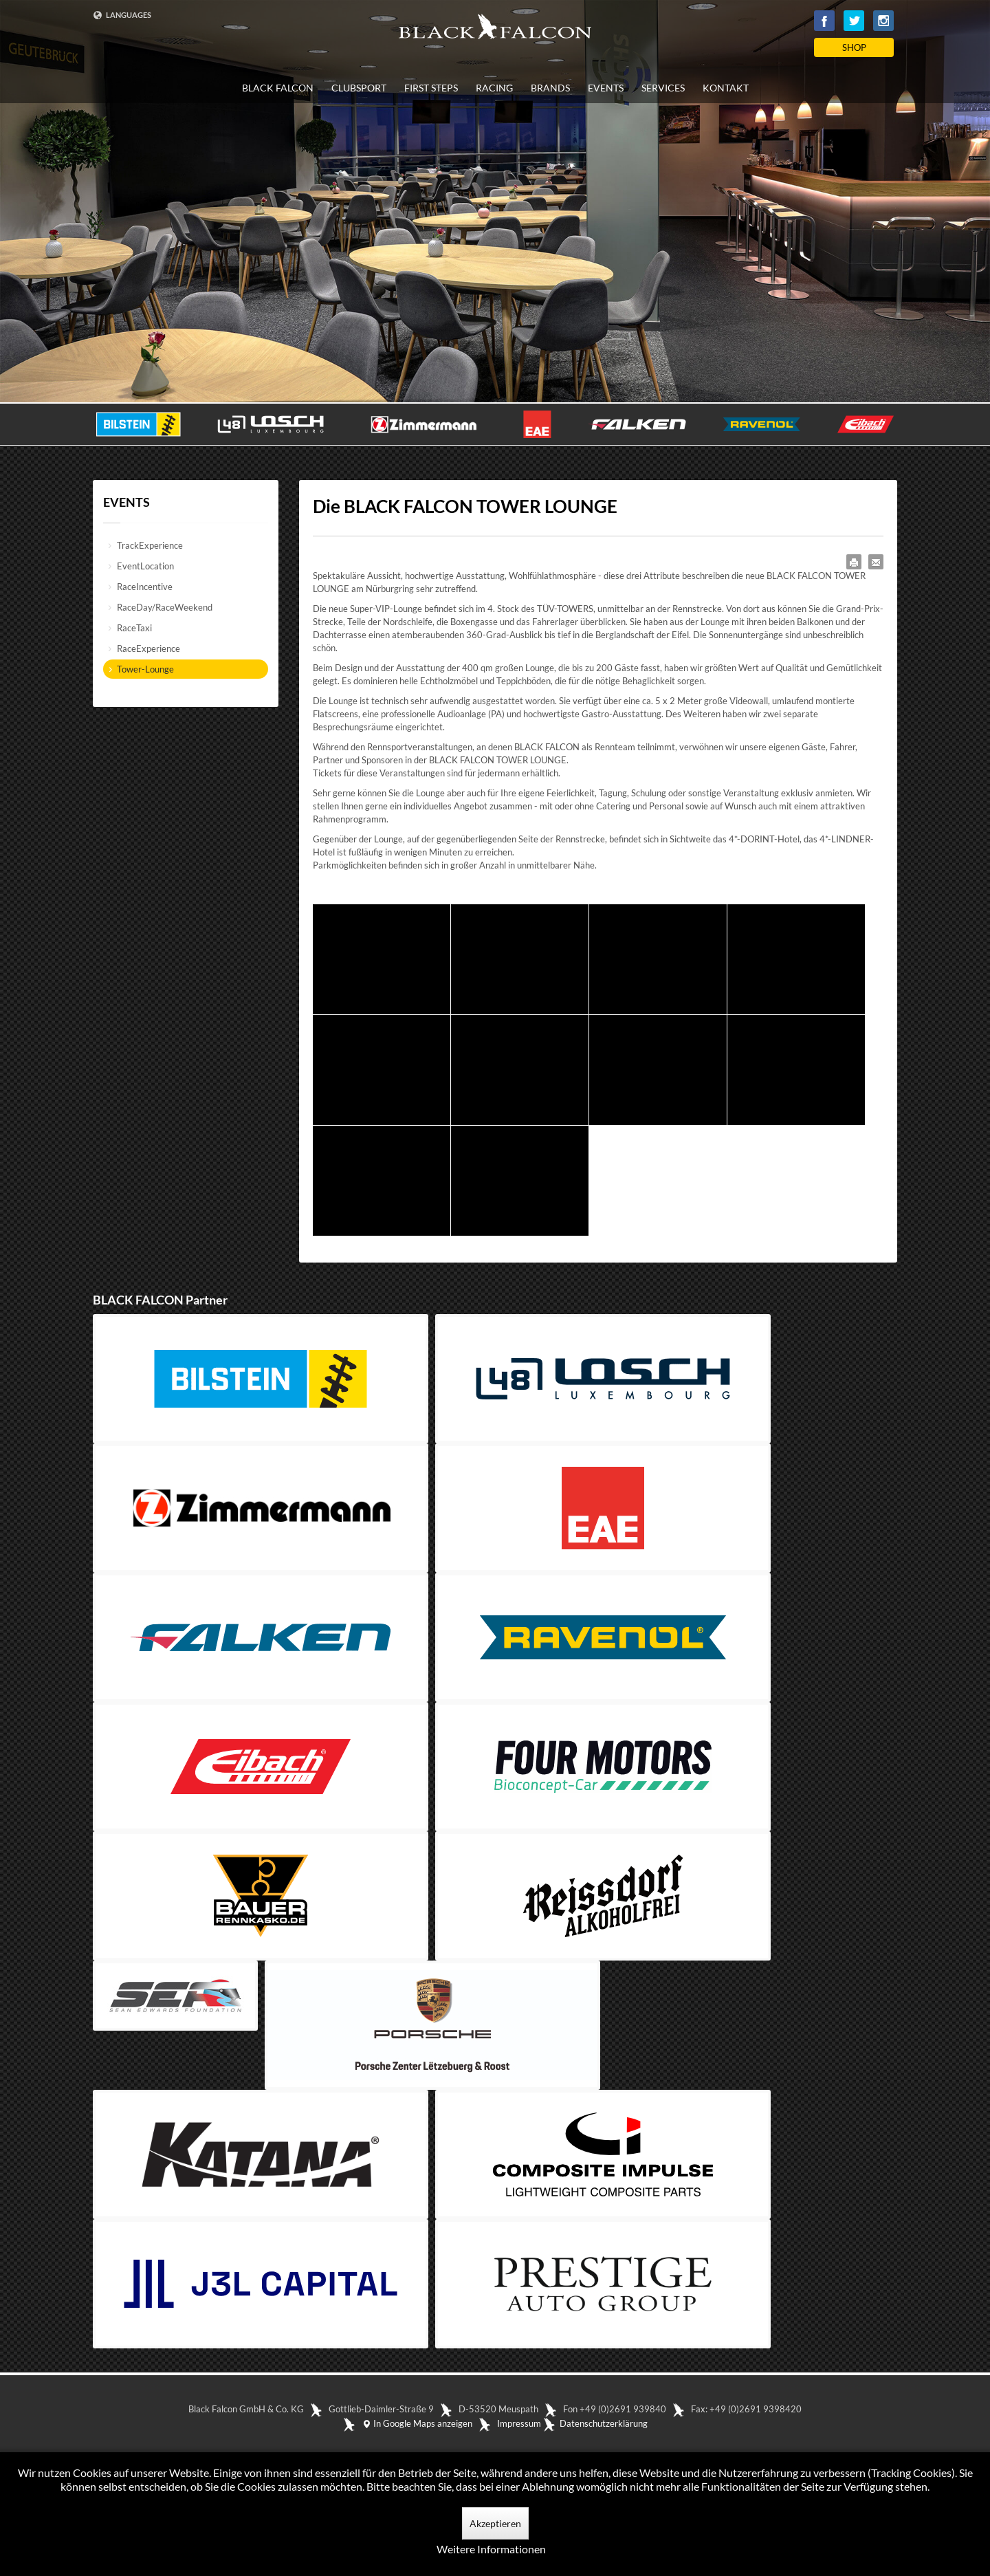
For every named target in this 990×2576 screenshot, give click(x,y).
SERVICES (663, 88)
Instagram (883, 20)
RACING (494, 88)
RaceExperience (148, 648)
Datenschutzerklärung (604, 2423)
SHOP (854, 47)
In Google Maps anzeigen (417, 2423)
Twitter (854, 20)
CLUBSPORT (358, 88)
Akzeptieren (495, 2523)
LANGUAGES (122, 15)
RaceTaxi (134, 627)
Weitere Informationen (491, 2548)
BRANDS (550, 88)
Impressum (519, 2423)
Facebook (824, 20)
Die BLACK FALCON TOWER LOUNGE (465, 506)
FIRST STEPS (431, 88)
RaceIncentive (145, 586)
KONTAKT (726, 88)
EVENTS (606, 88)
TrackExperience (150, 545)
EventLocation (145, 565)
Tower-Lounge (145, 669)
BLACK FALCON (278, 88)
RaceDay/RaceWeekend (164, 607)
